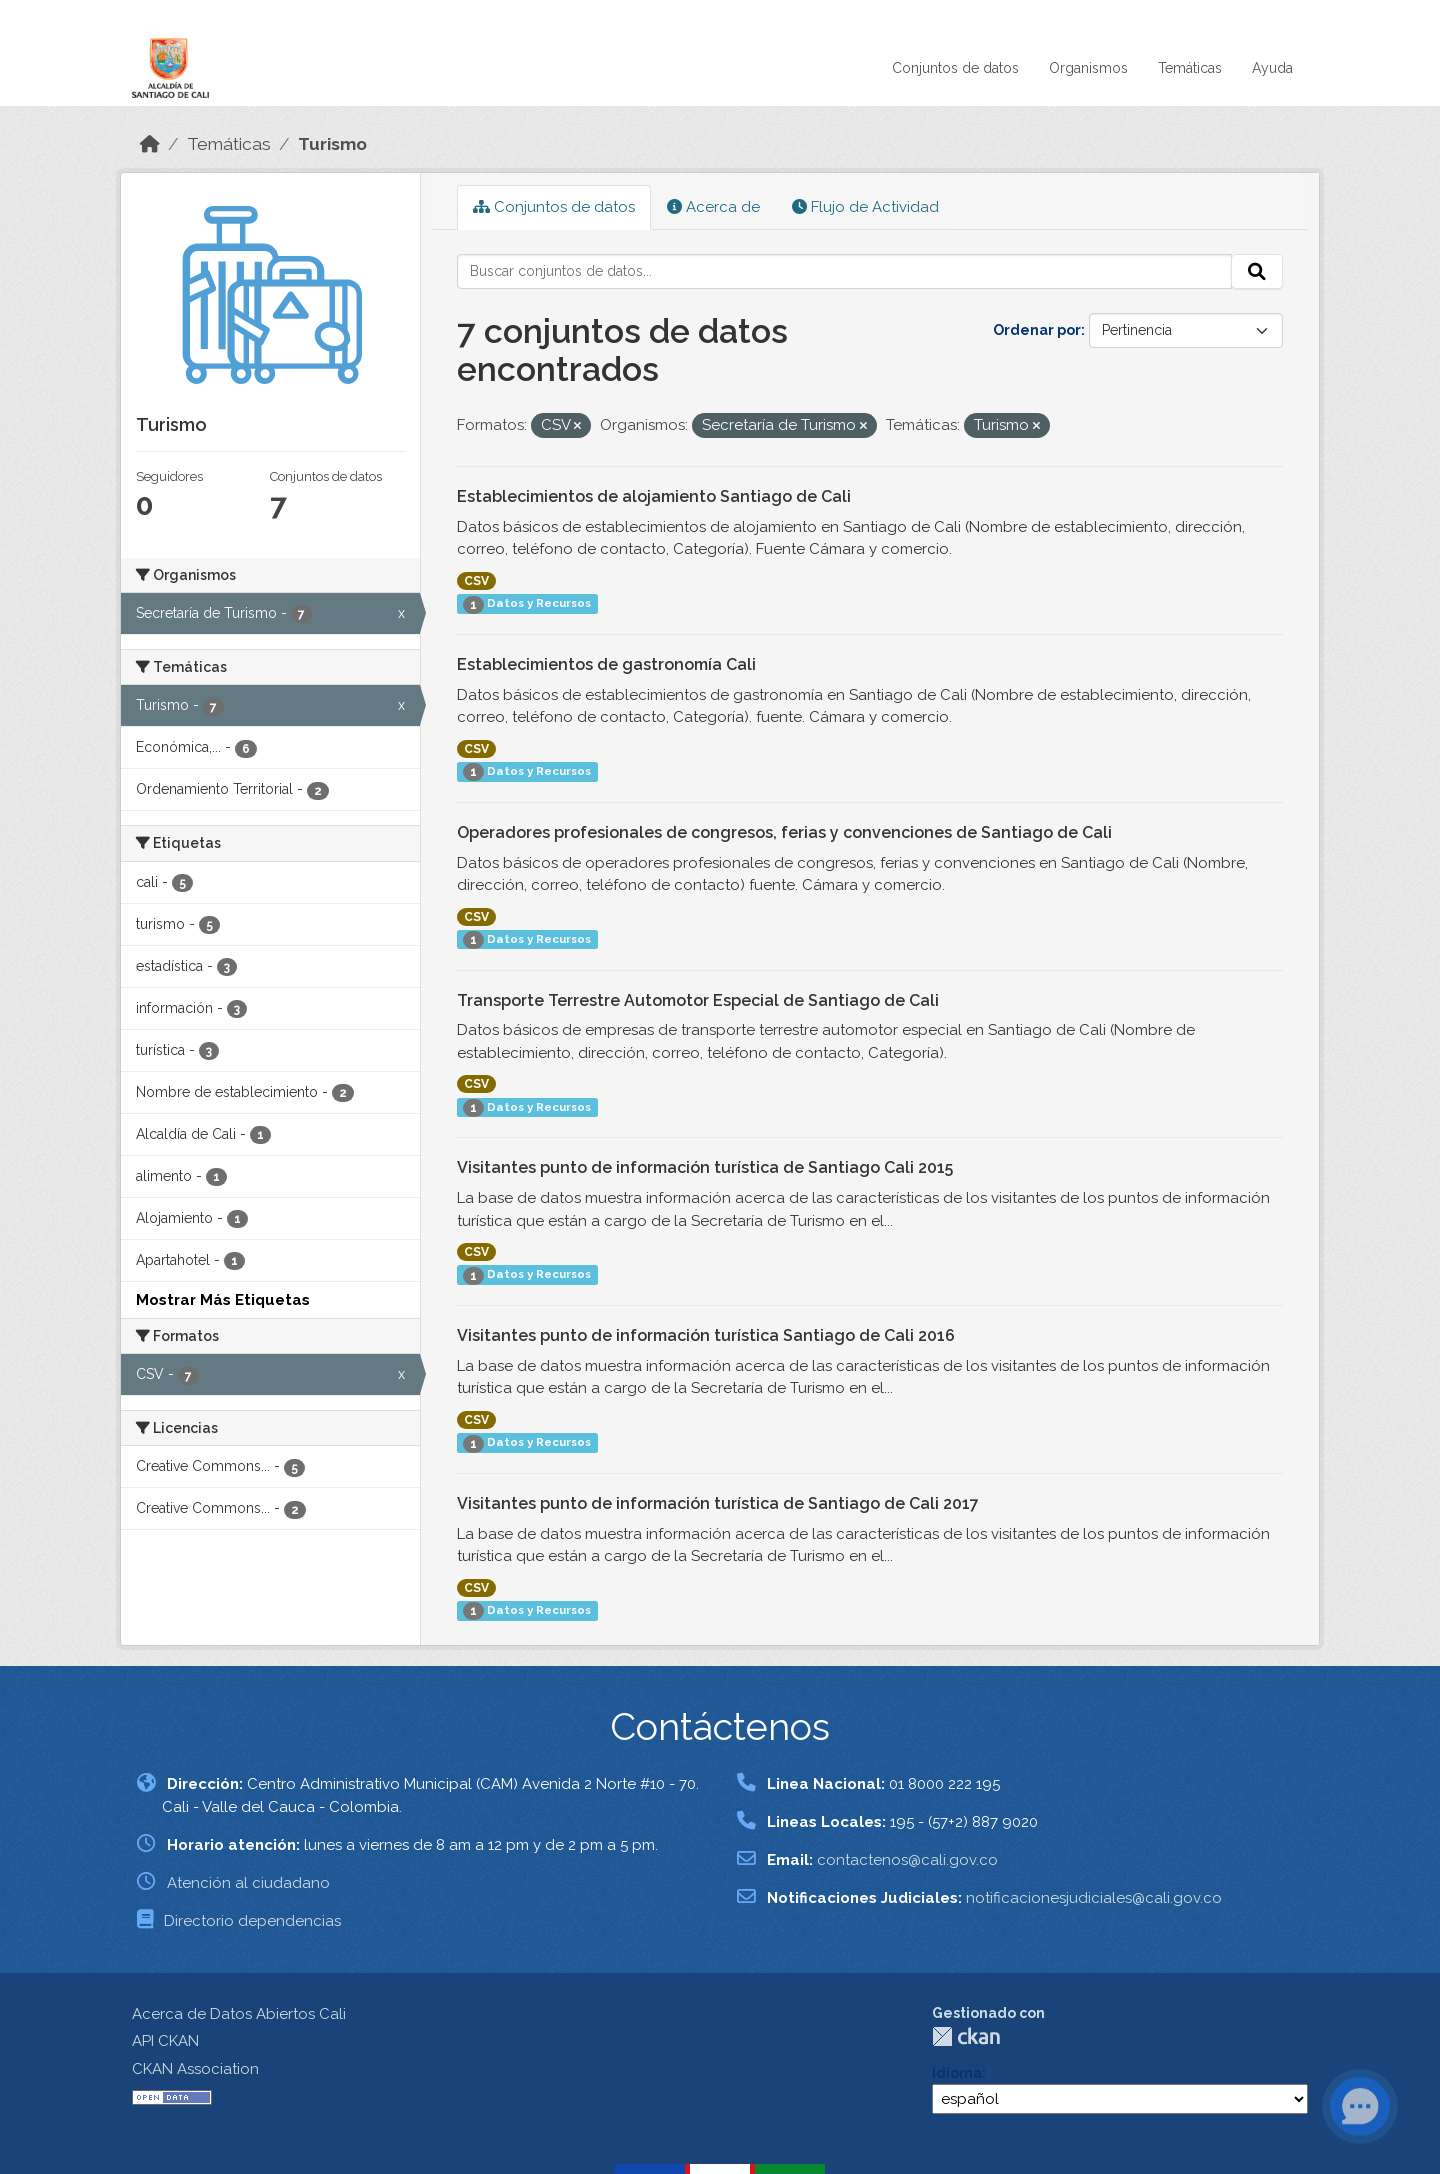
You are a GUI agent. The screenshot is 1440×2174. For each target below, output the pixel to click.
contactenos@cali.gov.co (907, 1860)
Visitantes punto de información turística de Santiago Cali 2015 (705, 1167)
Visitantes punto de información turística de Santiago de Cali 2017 (718, 1503)
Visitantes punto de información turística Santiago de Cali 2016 (706, 1335)
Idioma (957, 2073)
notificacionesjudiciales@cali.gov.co (1094, 1898)
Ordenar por (1037, 330)
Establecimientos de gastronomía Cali (606, 664)
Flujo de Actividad (865, 207)
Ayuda (1272, 68)
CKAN (966, 2036)
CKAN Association (195, 2069)
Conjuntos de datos (955, 68)
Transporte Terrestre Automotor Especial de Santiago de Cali (698, 1000)
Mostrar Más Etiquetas (223, 1300)
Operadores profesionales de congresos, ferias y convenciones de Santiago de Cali (784, 832)
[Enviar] (1257, 272)
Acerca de (713, 207)
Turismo (332, 144)
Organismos (1088, 68)
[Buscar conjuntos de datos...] (845, 272)
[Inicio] (150, 144)
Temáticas (1190, 68)
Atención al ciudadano (248, 1883)
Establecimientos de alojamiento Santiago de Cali (654, 496)
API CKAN (165, 2041)
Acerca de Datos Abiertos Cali (239, 2014)
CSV (476, 581)
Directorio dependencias (252, 1921)
